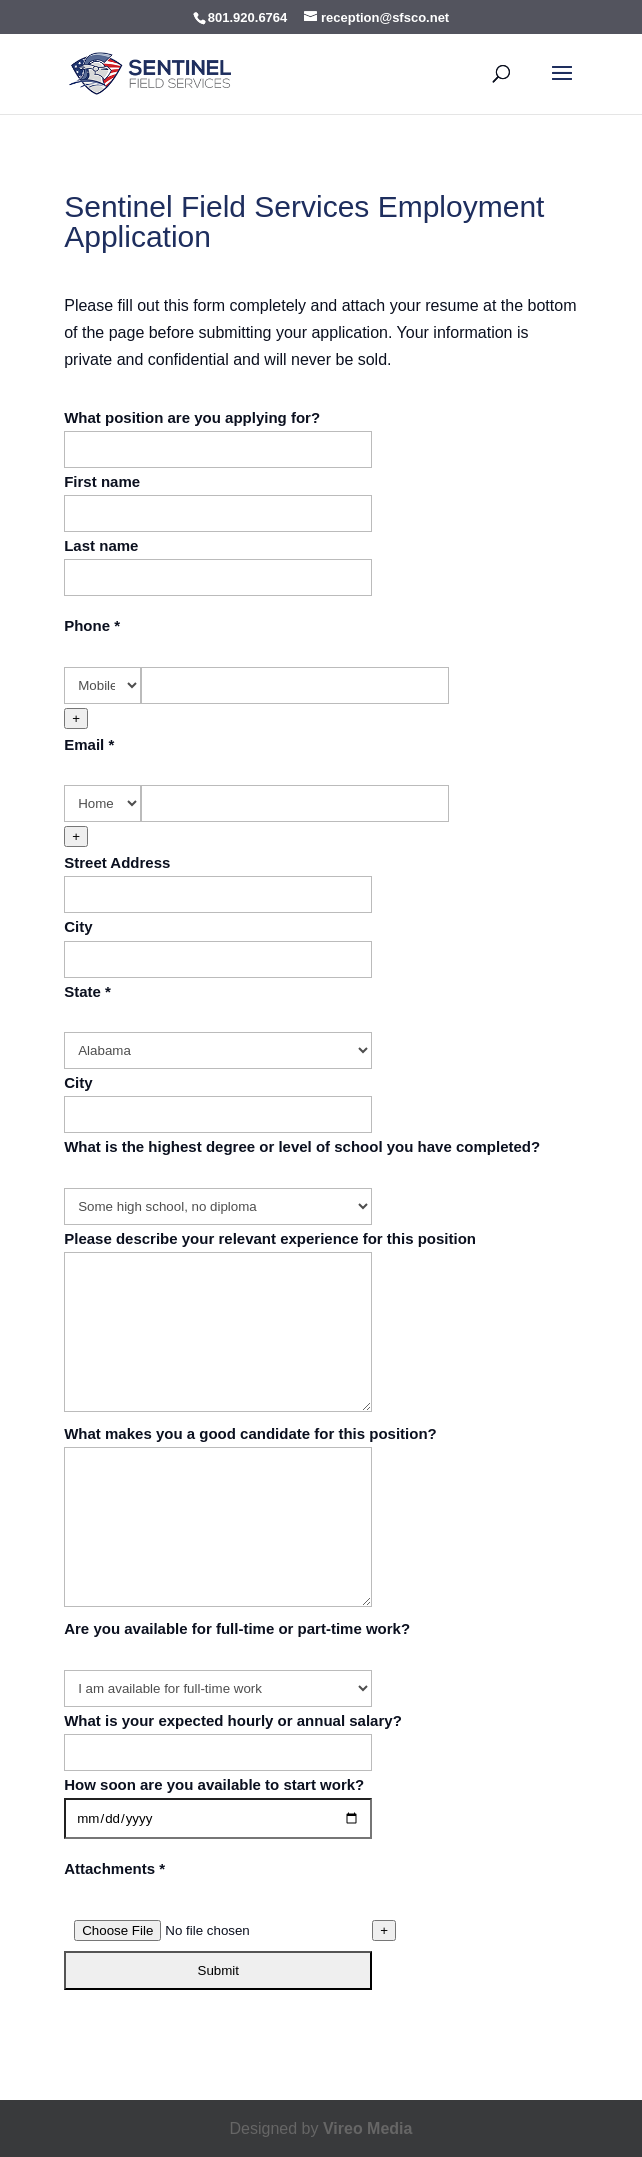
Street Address (117, 862)
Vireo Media (368, 2128)
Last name (101, 545)
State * (87, 991)
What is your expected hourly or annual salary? (233, 1720)
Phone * (92, 625)
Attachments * (114, 1868)
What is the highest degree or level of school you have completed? (302, 1146)
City (78, 926)
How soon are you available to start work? (214, 1784)
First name (102, 481)
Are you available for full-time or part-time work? (237, 1628)
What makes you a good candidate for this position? (250, 1433)
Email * (89, 744)
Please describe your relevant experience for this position (270, 1238)
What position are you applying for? (192, 417)
